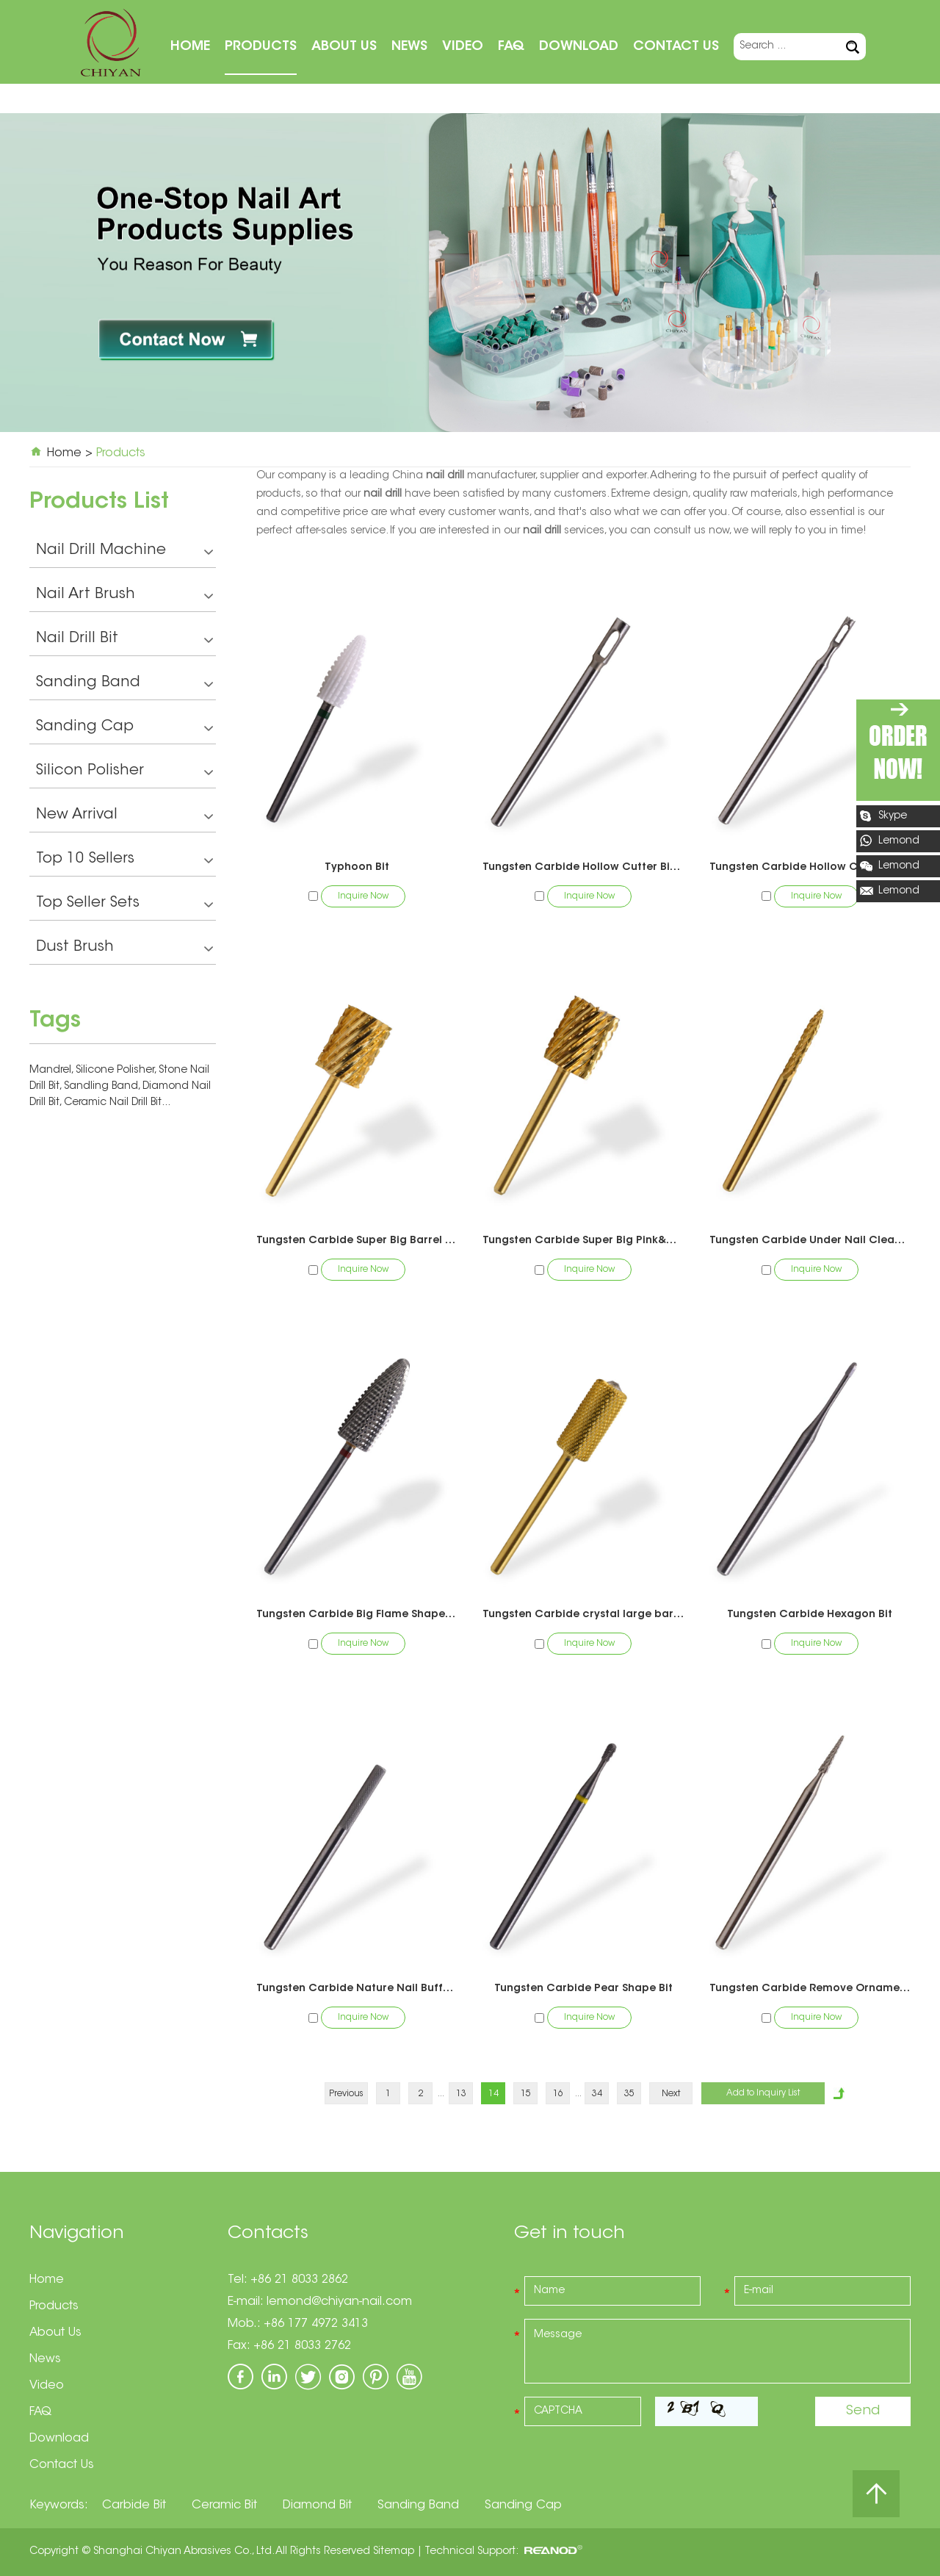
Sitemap (393, 2552)
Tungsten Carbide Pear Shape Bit (583, 1989)
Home (190, 47)
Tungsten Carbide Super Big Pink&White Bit (583, 1241)
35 (629, 2094)
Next (671, 2094)
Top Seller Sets (124, 905)
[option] (470, 272)
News (409, 47)
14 (493, 2094)
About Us (344, 47)
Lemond (898, 841)
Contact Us (676, 47)
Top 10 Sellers (124, 861)
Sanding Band (124, 684)
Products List (99, 503)
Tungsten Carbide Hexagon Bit (809, 1615)
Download (578, 47)
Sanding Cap (124, 728)
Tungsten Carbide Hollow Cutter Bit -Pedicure (583, 868)
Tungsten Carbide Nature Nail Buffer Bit (357, 1989)
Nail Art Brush (124, 596)
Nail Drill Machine (124, 552)
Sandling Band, (103, 1087)
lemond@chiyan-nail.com (339, 2302)
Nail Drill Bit (124, 640)
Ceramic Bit (224, 2505)
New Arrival (124, 816)
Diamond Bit (317, 2505)
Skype (892, 816)
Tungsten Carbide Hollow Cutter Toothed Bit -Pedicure (810, 868)
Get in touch (569, 2233)
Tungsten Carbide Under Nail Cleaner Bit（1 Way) (810, 1241)
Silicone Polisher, (117, 1070)
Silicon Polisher (124, 772)
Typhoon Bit (357, 868)
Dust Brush (124, 949)
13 (461, 2094)
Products (261, 47)
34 (597, 2094)
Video (462, 47)
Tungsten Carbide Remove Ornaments (810, 1989)
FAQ (511, 47)
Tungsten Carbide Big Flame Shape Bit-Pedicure (357, 1615)
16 (558, 2094)
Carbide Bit (134, 2505)
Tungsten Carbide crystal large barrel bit (583, 1615)
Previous (346, 2094)
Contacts (268, 2233)
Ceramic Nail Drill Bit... (117, 1103)
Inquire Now (363, 896)
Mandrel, (52, 1070)
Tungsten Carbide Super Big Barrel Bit (357, 1241)
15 (526, 2094)
